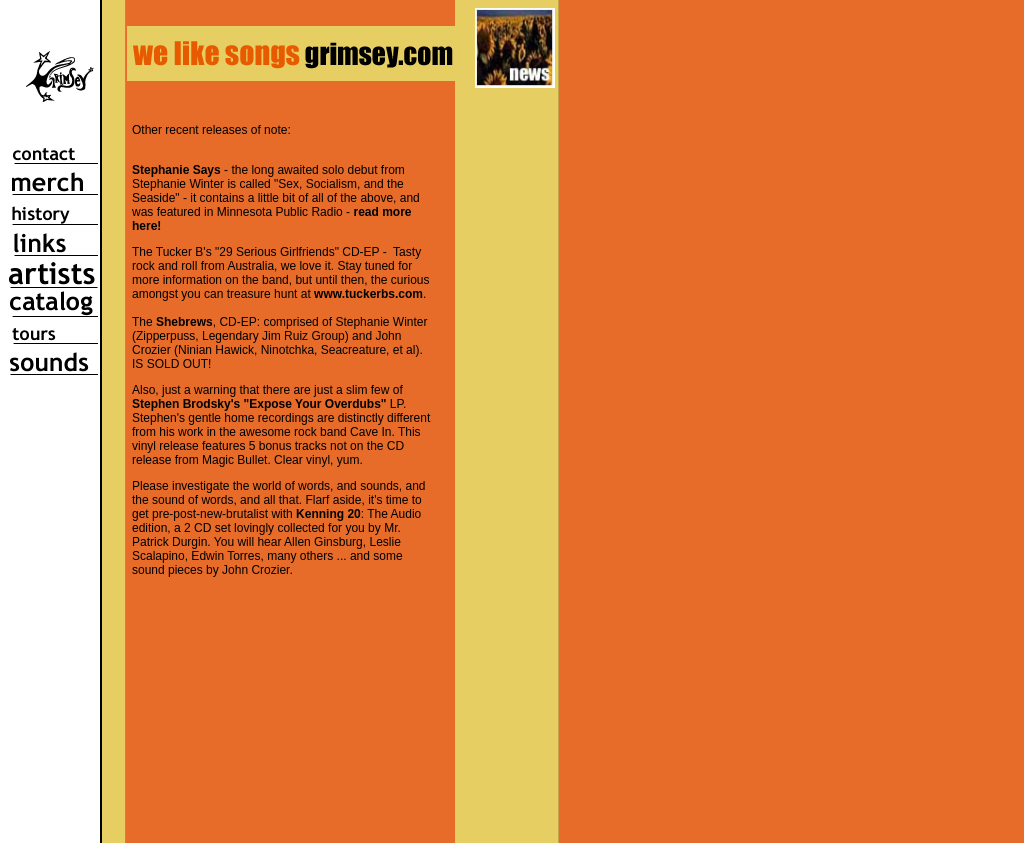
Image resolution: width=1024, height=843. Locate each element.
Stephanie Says (176, 170)
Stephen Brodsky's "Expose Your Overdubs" (259, 404)
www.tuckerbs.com (368, 294)
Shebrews (184, 322)
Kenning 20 (328, 514)
